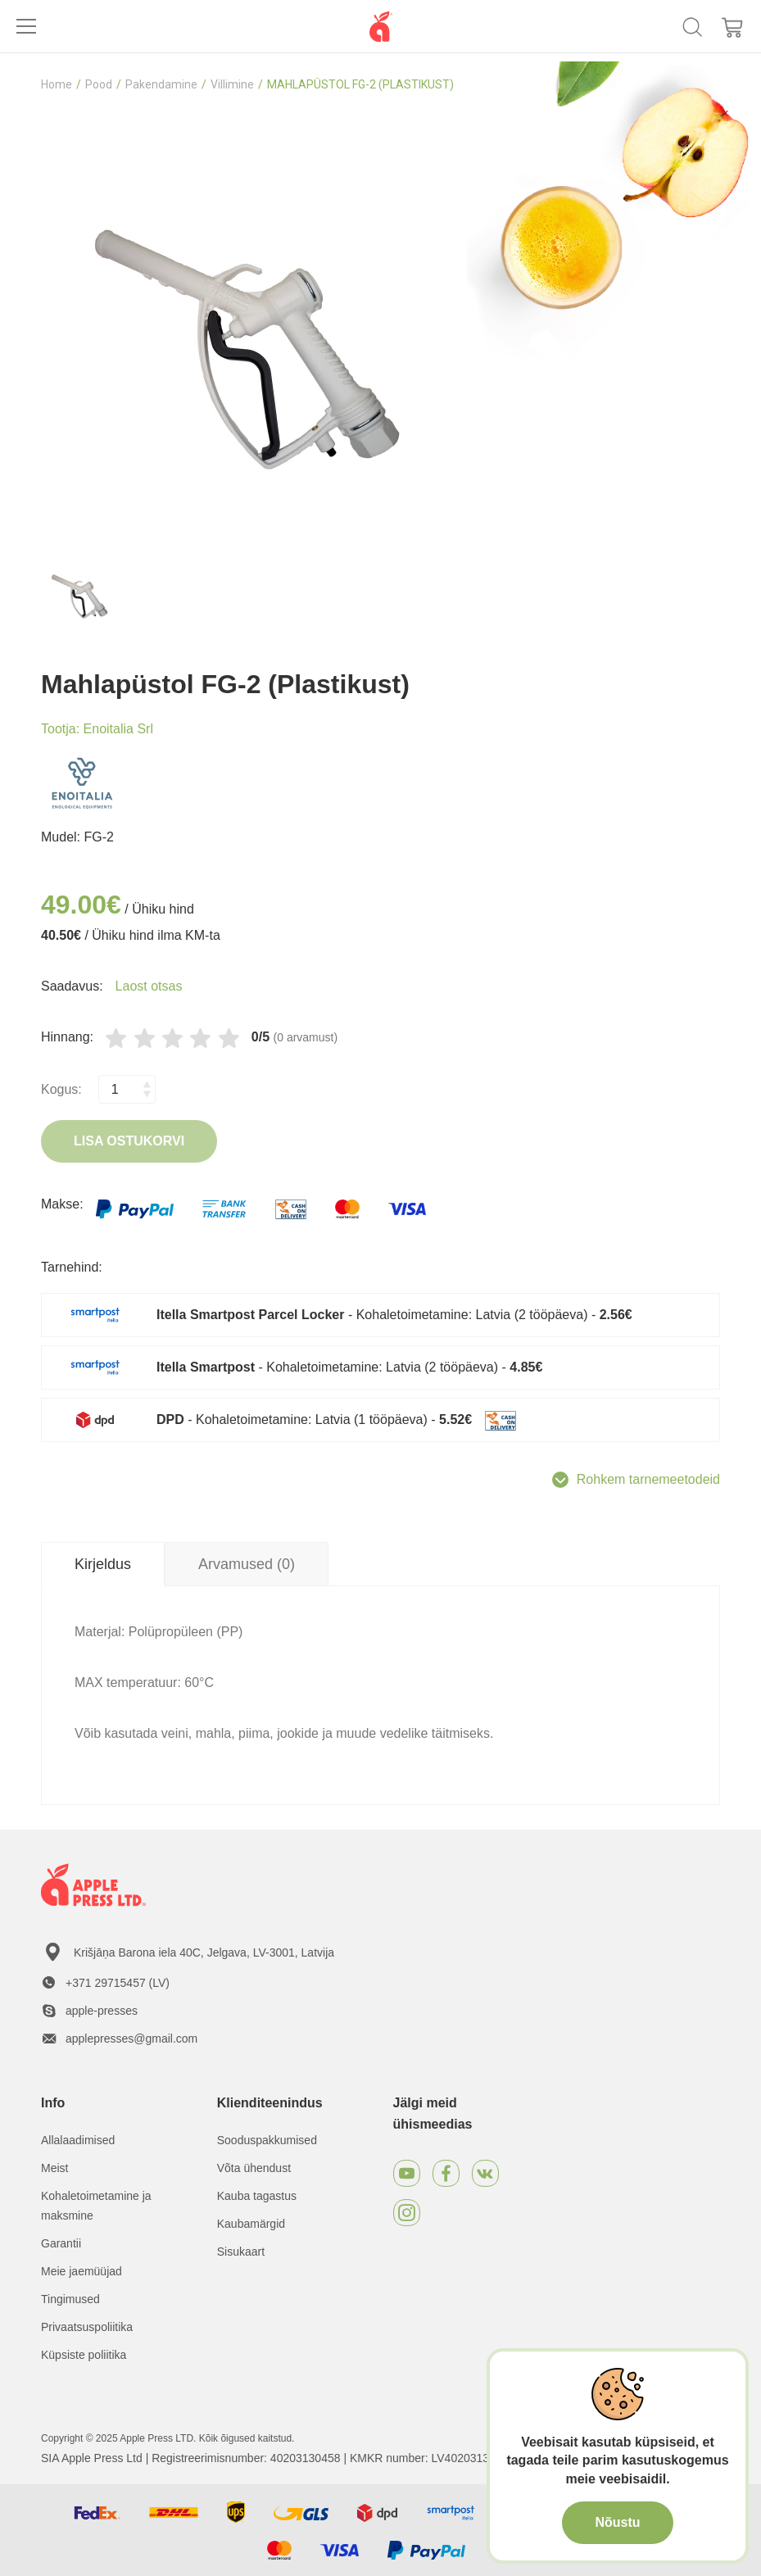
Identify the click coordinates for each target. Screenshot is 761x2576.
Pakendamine (161, 84)
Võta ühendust (254, 2168)
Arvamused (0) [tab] (246, 1564)
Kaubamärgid (251, 2223)
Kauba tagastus (257, 2195)
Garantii (61, 2243)
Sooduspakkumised (267, 2140)
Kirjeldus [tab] (103, 1564)
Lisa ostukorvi (129, 1141)
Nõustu (617, 2522)
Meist (54, 2168)
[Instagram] (406, 2212)
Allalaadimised (78, 2140)
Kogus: (61, 1089)
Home (56, 84)
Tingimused (70, 2299)
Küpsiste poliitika (83, 2354)
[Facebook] (446, 2173)
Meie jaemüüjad (81, 2271)
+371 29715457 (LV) (118, 1982)
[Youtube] (406, 2173)
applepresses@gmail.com (131, 2038)
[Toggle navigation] (26, 26)
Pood (98, 84)
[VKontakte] (485, 2173)
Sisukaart (241, 2251)
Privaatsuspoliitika (87, 2326)
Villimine (232, 84)
